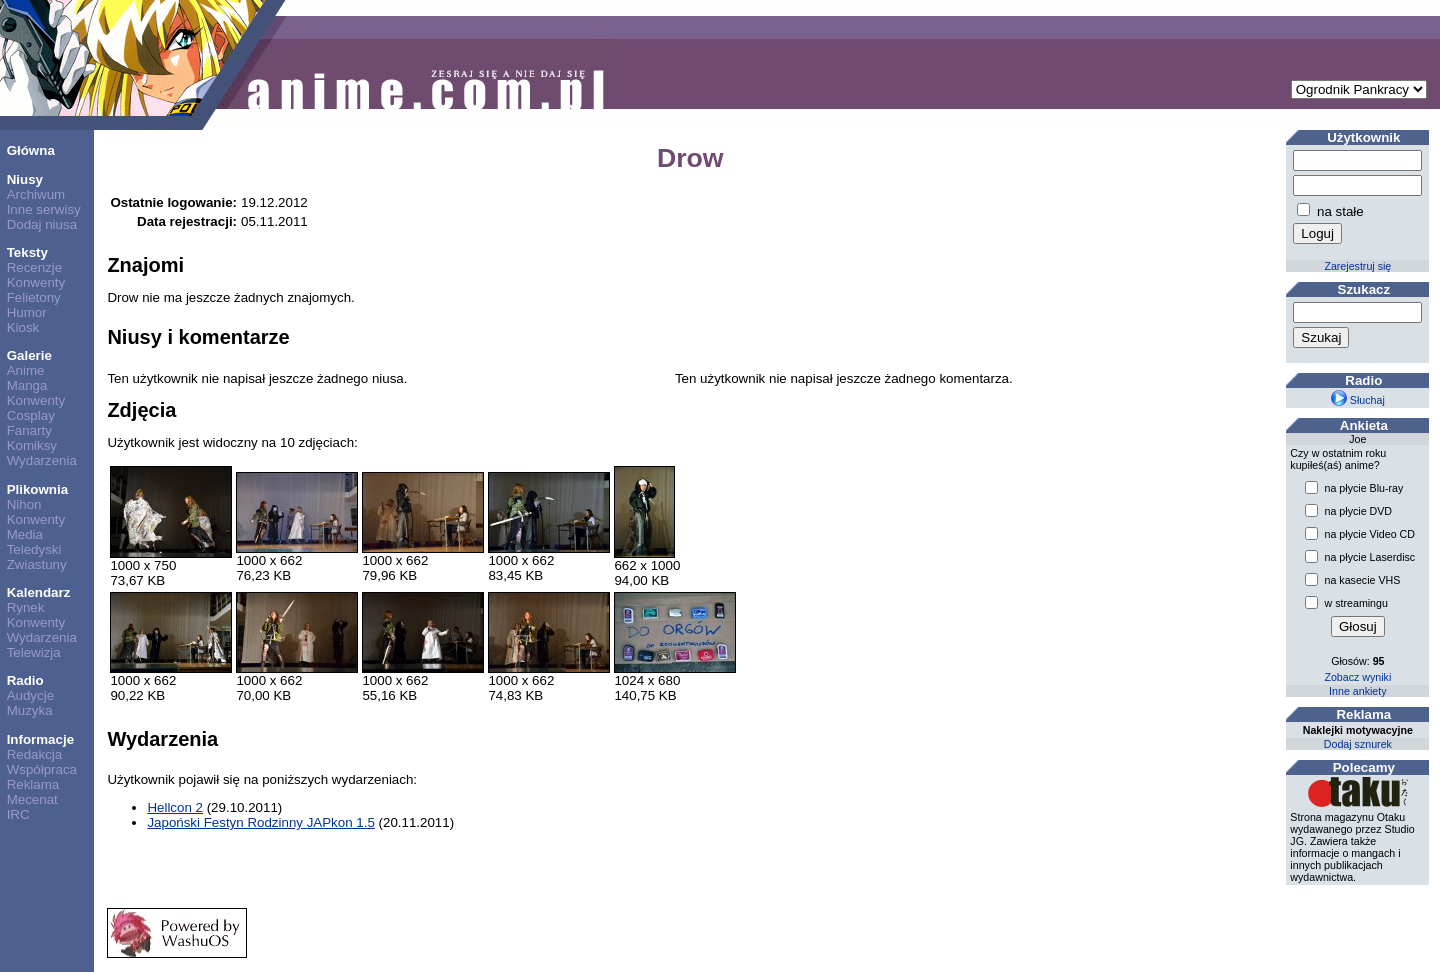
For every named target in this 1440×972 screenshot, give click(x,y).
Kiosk (23, 327)
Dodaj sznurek (1358, 744)
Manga (27, 385)
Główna (31, 150)
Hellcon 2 (175, 807)
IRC (18, 814)
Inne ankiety (1357, 691)
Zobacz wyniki (1357, 677)
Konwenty (36, 282)
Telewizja (34, 652)
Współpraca (42, 769)
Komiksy (32, 445)
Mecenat (32, 799)
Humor (27, 312)
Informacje (40, 739)
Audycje (30, 695)
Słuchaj (1358, 400)
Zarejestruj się (1357, 266)
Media (25, 534)
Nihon (24, 504)
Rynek (26, 607)
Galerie (29, 355)
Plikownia (37, 489)
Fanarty (29, 430)
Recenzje (35, 267)
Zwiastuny (37, 564)
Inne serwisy (44, 209)
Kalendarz (39, 592)
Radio (25, 680)
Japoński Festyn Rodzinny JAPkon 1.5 (260, 822)
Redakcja (35, 754)
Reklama (33, 784)
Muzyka (30, 710)
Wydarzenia (42, 460)
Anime (26, 370)
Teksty (27, 252)
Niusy (25, 179)
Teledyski (34, 549)
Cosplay (31, 415)
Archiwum (36, 194)
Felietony (34, 297)
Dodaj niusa (42, 224)
